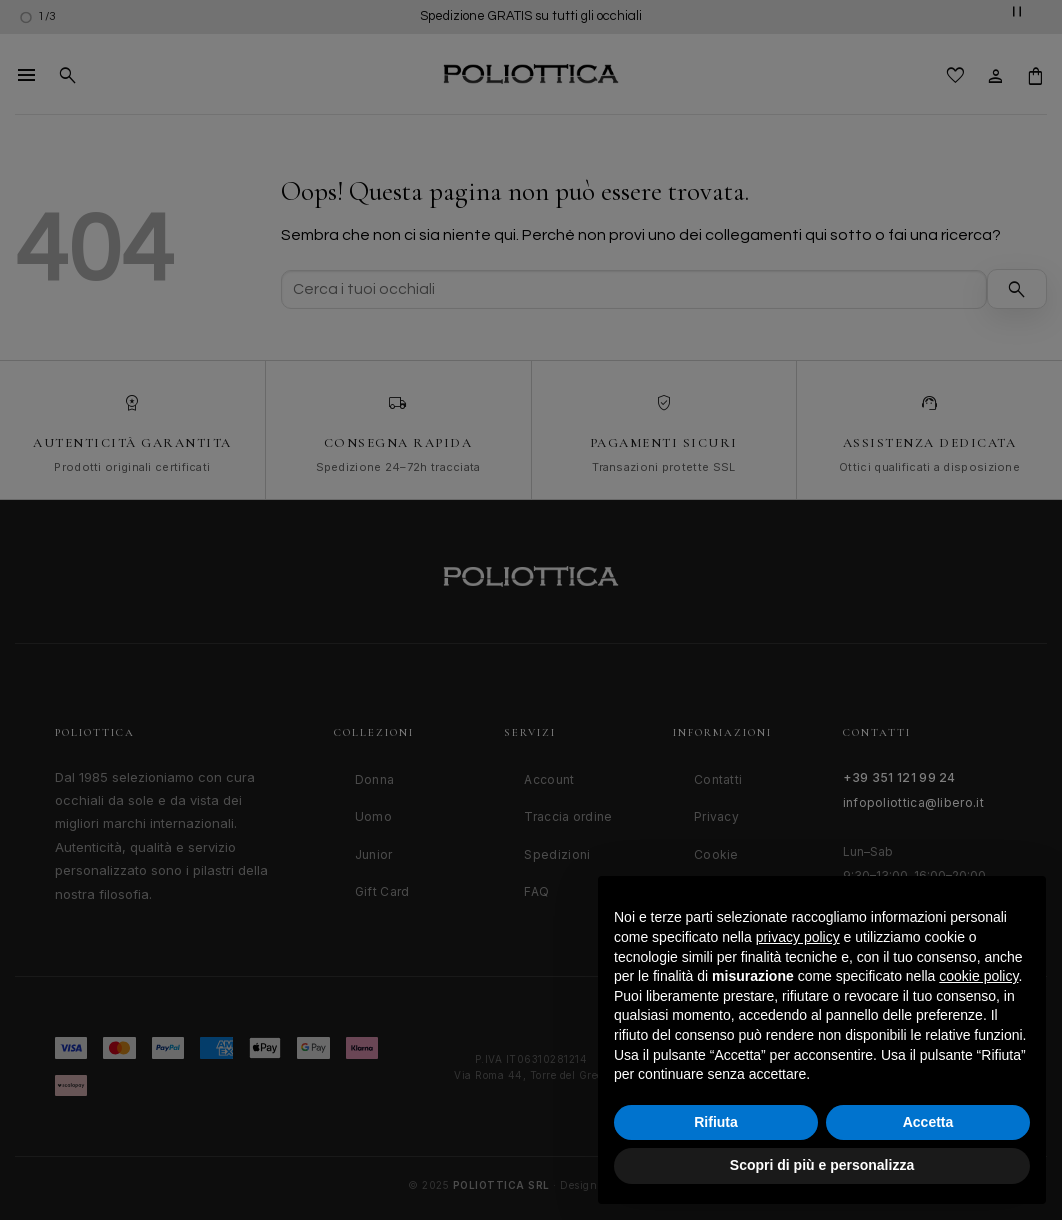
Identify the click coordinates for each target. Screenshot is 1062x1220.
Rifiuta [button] (716, 1122)
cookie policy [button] (978, 976)
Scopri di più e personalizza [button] (822, 1165)
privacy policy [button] (798, 937)
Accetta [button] (928, 1122)
